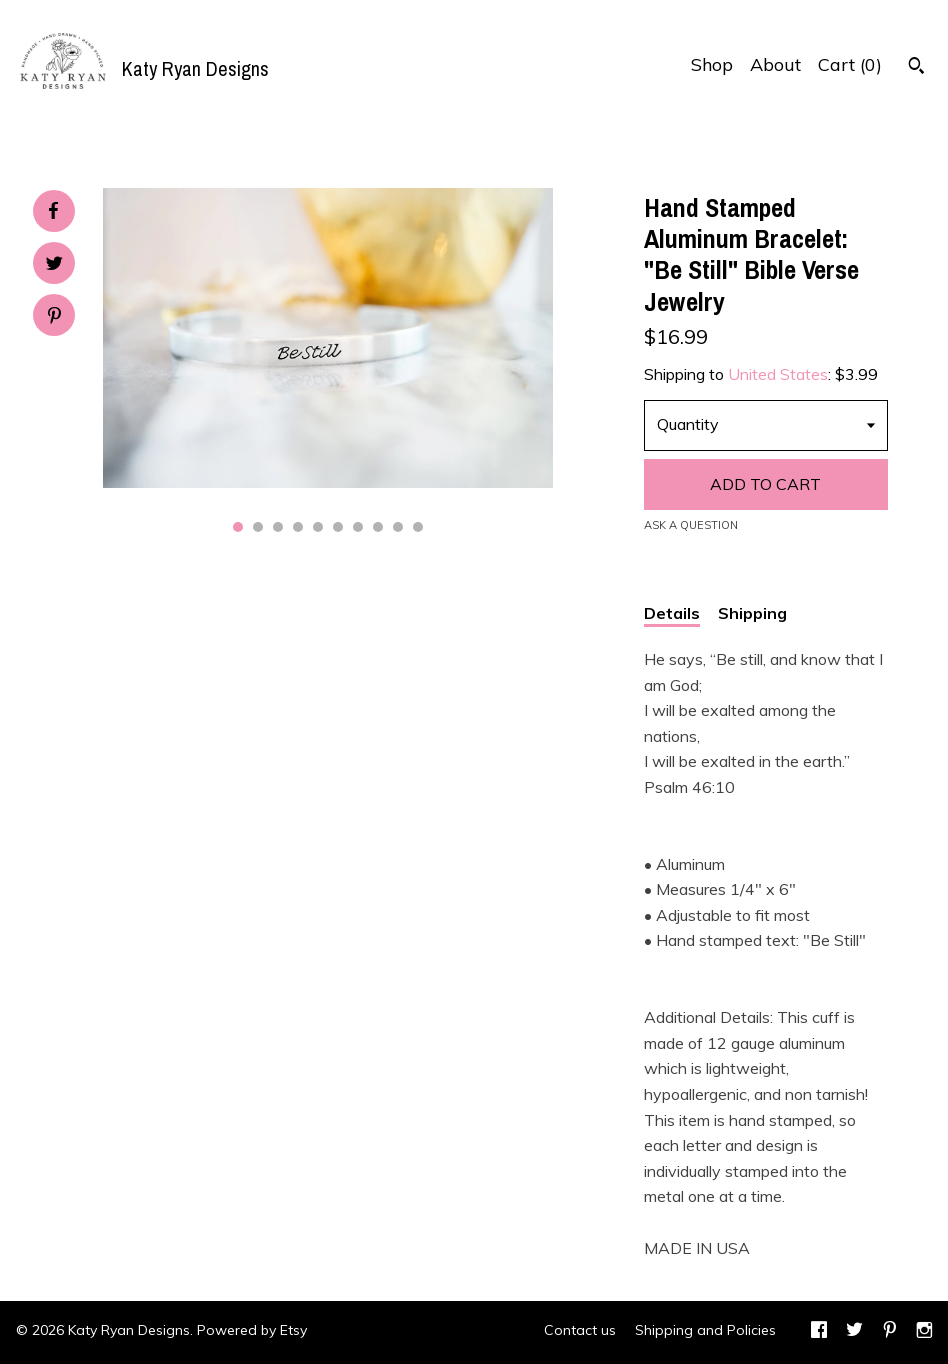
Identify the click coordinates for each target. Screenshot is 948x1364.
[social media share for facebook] (53, 211)
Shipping (752, 613)
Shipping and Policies (705, 1330)
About (775, 64)
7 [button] (358, 527)
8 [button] (378, 527)
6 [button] (338, 527)
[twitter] (854, 1332)
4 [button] (298, 527)
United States (778, 374)
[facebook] (819, 1332)
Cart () (850, 64)
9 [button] (398, 527)
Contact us (580, 1330)
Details (672, 613)
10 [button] (418, 527)
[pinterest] (890, 1332)
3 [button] (278, 527)
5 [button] (318, 527)
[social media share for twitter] (54, 265)
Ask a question (691, 525)
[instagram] (924, 1332)
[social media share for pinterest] (54, 317)
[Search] (916, 68)
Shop (712, 64)
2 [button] (258, 527)
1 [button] (238, 527)
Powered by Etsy (252, 1330)
